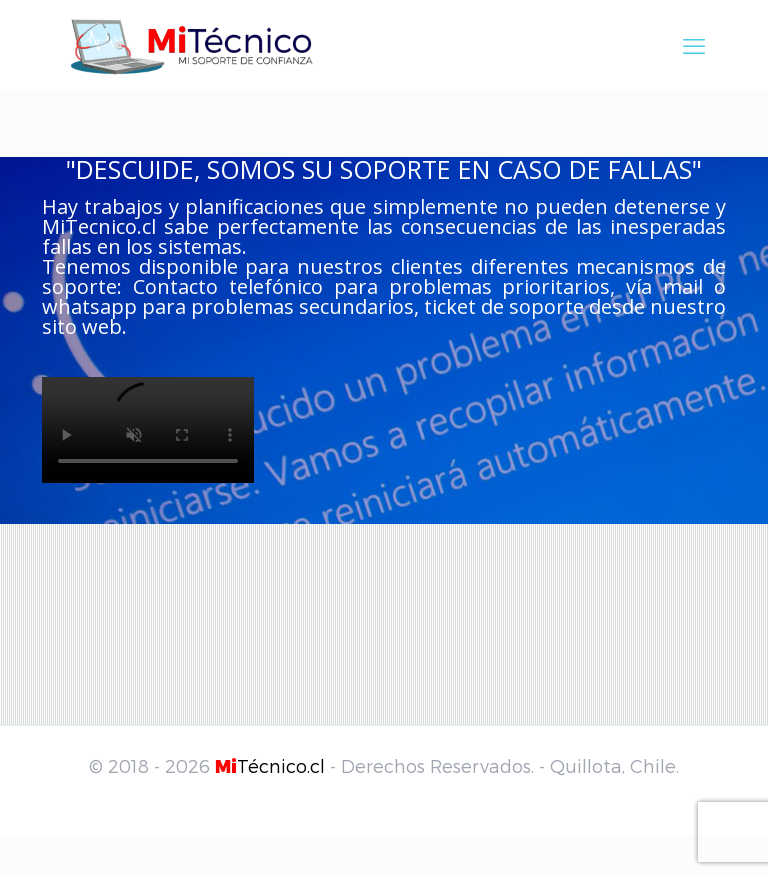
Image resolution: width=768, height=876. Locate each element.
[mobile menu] (694, 45)
